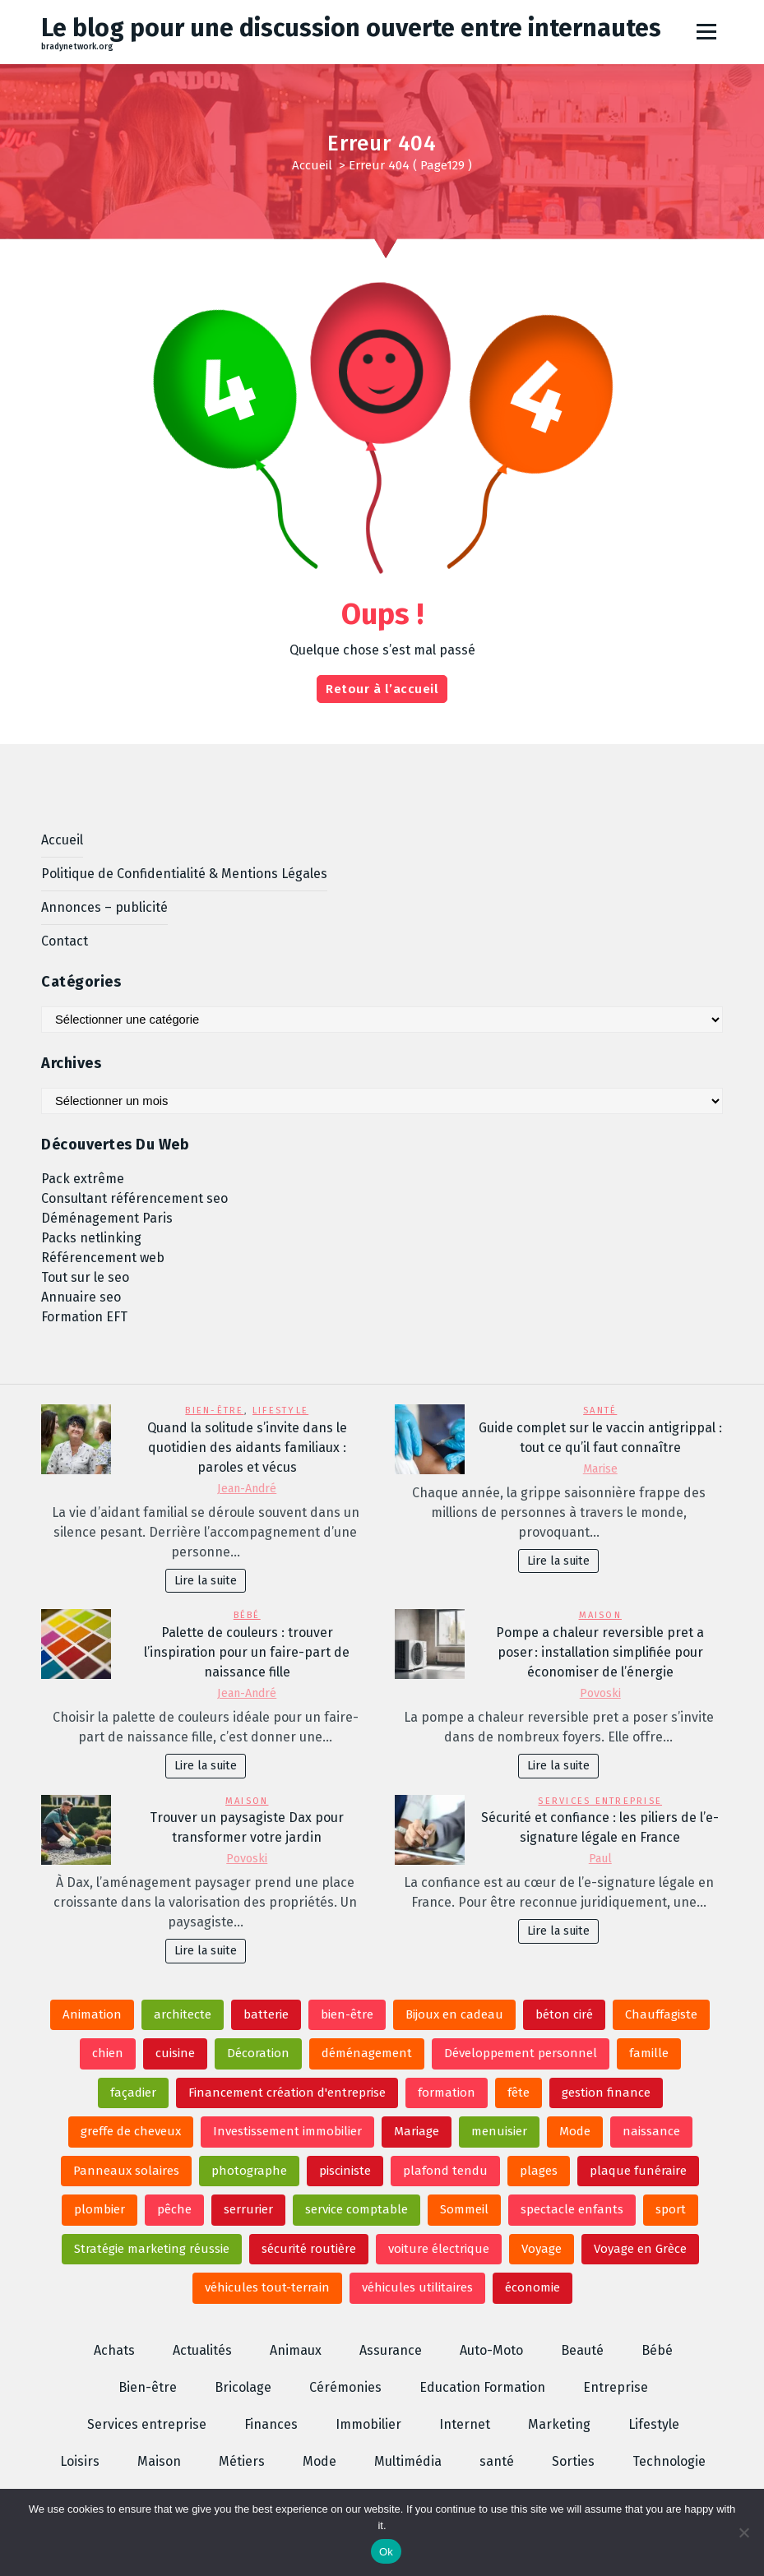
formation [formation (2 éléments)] (446, 2092)
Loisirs (80, 2461)
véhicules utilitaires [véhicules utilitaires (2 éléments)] (417, 2287)
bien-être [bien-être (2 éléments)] (347, 2014)
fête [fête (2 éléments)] (518, 2092)
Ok (386, 2552)
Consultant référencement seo (134, 1198)
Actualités (202, 2350)
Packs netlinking (91, 1238)
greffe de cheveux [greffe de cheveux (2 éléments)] (131, 2131)
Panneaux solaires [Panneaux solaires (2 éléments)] (126, 2170)
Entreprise (615, 2387)
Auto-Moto (491, 2350)
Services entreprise (600, 1801)
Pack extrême (82, 1178)
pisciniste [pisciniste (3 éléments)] (345, 2170)
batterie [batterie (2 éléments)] (266, 2014)
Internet (464, 2424)
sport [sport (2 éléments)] (670, 2209)
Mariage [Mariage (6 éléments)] (416, 2131)
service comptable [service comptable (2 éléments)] (356, 2209)
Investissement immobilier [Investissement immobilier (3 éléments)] (287, 2131)
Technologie (669, 2461)
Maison (600, 1615)
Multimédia (408, 2461)
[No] (743, 2532)
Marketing (559, 2424)
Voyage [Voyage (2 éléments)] (541, 2248)
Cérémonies (345, 2387)
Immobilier (368, 2424)
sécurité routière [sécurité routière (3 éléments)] (309, 2248)
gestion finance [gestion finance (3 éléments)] (606, 2092)
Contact (64, 941)
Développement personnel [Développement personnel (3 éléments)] (520, 2053)
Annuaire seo (81, 1297)
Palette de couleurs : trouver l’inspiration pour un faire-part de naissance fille (247, 1652)
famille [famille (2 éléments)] (649, 2053)
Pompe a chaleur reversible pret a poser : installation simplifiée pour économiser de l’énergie (600, 1652)
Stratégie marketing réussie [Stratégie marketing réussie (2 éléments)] (151, 2248)
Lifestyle (280, 1410)
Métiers (242, 2461)
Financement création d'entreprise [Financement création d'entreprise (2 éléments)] (287, 2092)
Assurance (390, 2350)
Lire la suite (205, 1581)
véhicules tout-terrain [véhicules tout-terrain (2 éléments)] (267, 2287)
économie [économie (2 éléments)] (532, 2287)
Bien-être (214, 1410)
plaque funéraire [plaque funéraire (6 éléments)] (638, 2170)
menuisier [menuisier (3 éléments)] (499, 2131)
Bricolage (243, 2387)
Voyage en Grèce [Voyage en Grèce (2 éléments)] (640, 2248)
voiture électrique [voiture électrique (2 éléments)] (438, 2248)
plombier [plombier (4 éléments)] (99, 2209)
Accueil (312, 165)
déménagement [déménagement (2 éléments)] (367, 2053)
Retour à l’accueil (382, 689)
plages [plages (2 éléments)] (539, 2170)
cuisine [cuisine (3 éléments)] (175, 2053)
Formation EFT (84, 1317)
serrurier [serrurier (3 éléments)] (248, 2209)
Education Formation (482, 2387)
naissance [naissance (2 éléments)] (651, 2131)
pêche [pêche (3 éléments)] (174, 2209)
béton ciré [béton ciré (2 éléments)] (564, 2014)
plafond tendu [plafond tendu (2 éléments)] (445, 2170)
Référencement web (102, 1257)
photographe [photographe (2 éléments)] (249, 2170)
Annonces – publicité (104, 907)
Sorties (573, 2461)
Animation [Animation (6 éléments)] (92, 2014)
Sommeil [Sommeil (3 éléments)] (464, 2209)
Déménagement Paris (107, 1218)
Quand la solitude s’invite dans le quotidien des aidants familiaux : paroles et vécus (247, 1447)
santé (600, 1410)
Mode (319, 2461)
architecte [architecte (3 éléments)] (182, 2014)
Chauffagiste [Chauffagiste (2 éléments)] (661, 2014)
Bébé (247, 1615)
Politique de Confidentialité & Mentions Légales (184, 873)
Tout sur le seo (85, 1277)
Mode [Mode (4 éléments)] (574, 2131)
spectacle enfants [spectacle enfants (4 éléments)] (572, 2209)
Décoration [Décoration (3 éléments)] (258, 2053)
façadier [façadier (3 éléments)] (133, 2092)
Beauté (582, 2350)
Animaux (296, 2350)
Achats (114, 2350)
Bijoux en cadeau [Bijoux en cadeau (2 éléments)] (454, 2014)
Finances (271, 2424)
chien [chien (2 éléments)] (107, 2053)
